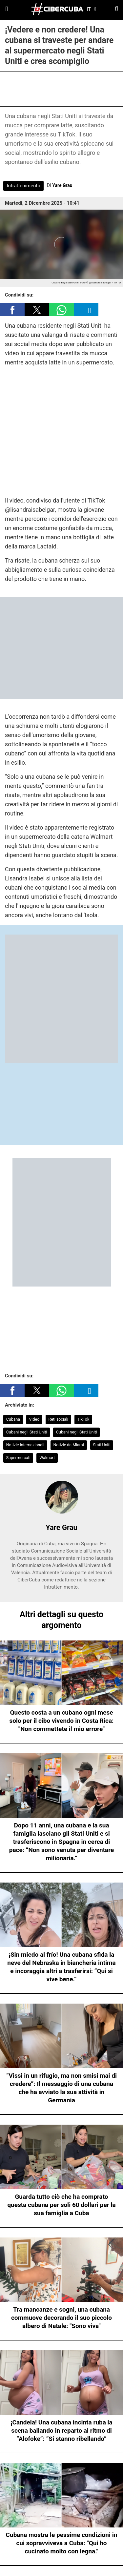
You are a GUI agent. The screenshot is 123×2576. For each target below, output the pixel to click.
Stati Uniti (101, 1444)
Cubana (13, 1419)
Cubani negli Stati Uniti (26, 1432)
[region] (61, 88)
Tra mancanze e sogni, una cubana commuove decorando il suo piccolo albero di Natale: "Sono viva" (61, 2318)
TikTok (83, 1419)
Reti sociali (58, 1419)
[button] (12, 309)
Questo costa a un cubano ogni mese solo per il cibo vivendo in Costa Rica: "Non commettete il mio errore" (62, 1721)
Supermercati (18, 1457)
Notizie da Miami (68, 1444)
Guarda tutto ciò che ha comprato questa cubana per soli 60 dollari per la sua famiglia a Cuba (61, 2205)
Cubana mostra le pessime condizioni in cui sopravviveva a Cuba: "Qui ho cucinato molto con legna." (61, 2543)
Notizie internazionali (25, 1444)
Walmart (47, 1457)
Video (34, 1419)
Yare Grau (62, 185)
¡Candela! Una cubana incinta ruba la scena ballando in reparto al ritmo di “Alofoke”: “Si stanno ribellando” (61, 2430)
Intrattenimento (23, 186)
